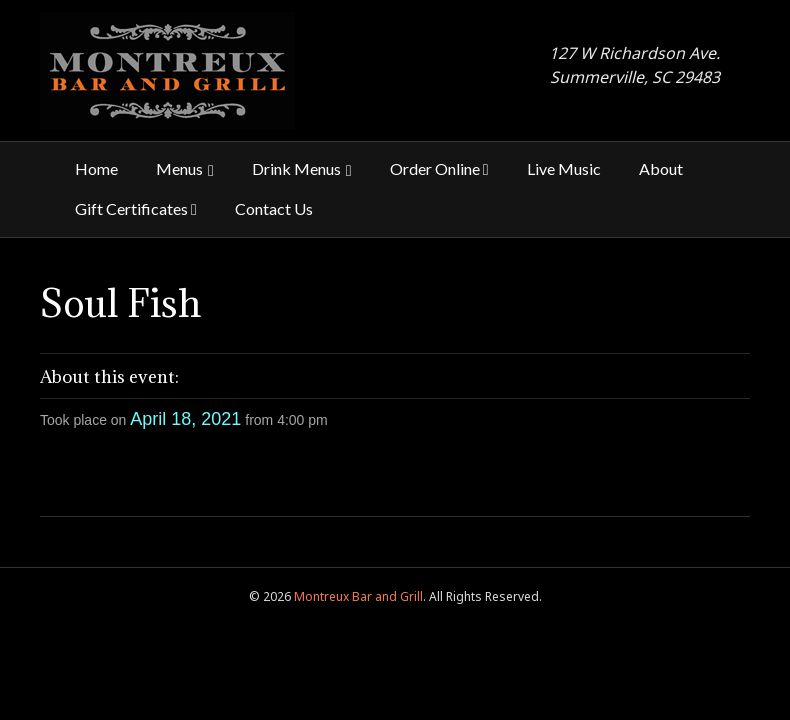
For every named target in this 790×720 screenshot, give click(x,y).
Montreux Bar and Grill (358, 596)
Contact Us (274, 208)
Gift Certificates (136, 208)
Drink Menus (296, 168)
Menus (179, 168)
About (661, 168)
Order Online (439, 168)
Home (96, 168)
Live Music (564, 168)
